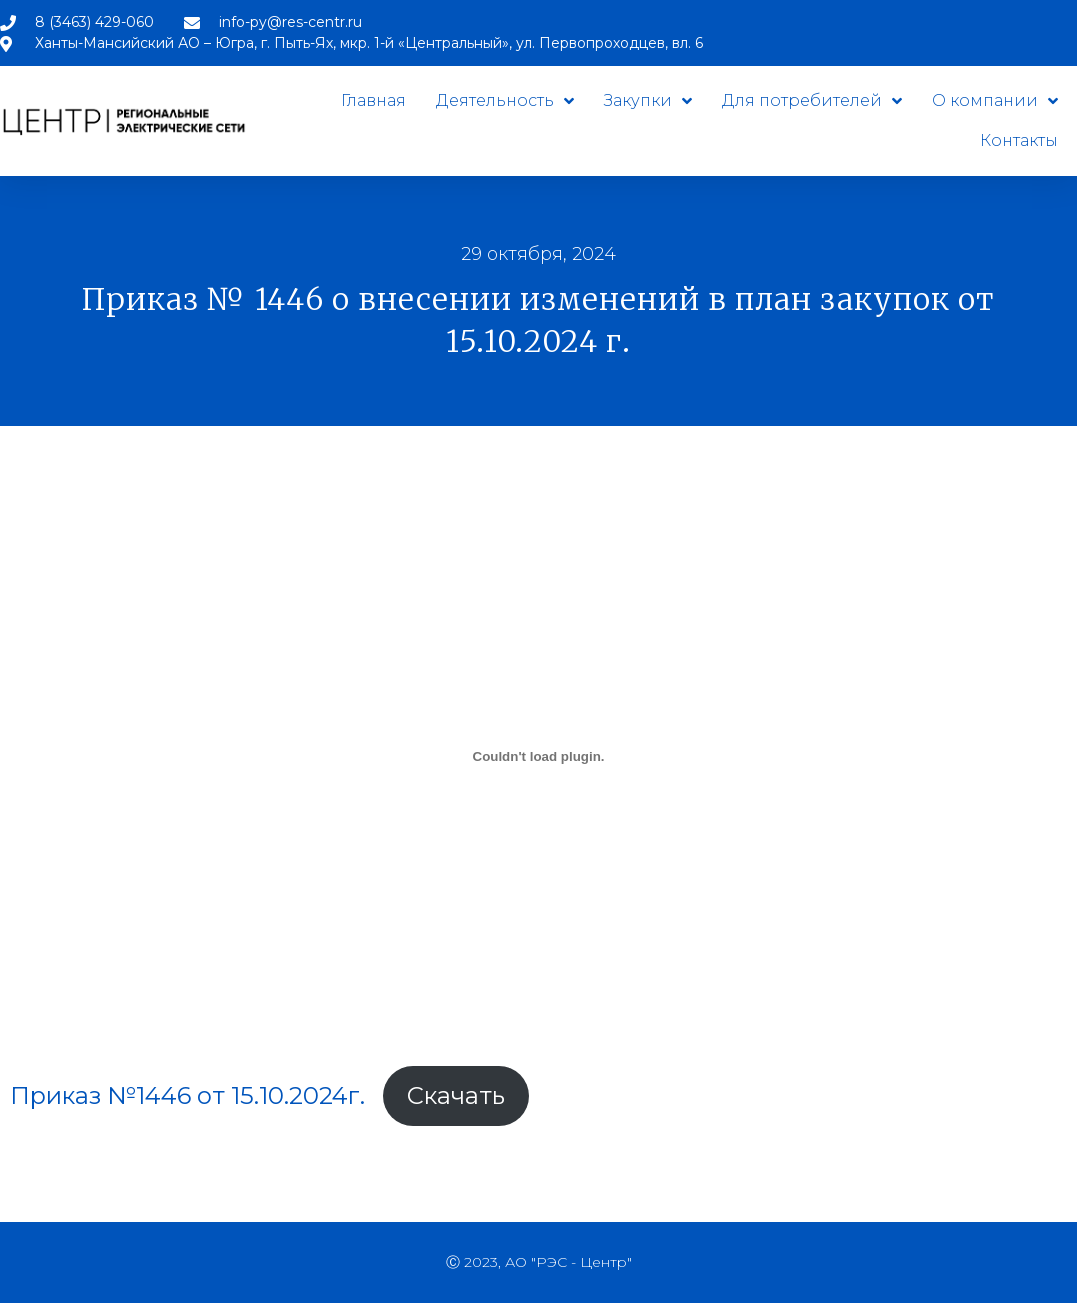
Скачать (456, 1095)
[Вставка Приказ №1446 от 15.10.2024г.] (538, 756)
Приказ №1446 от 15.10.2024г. (187, 1095)
